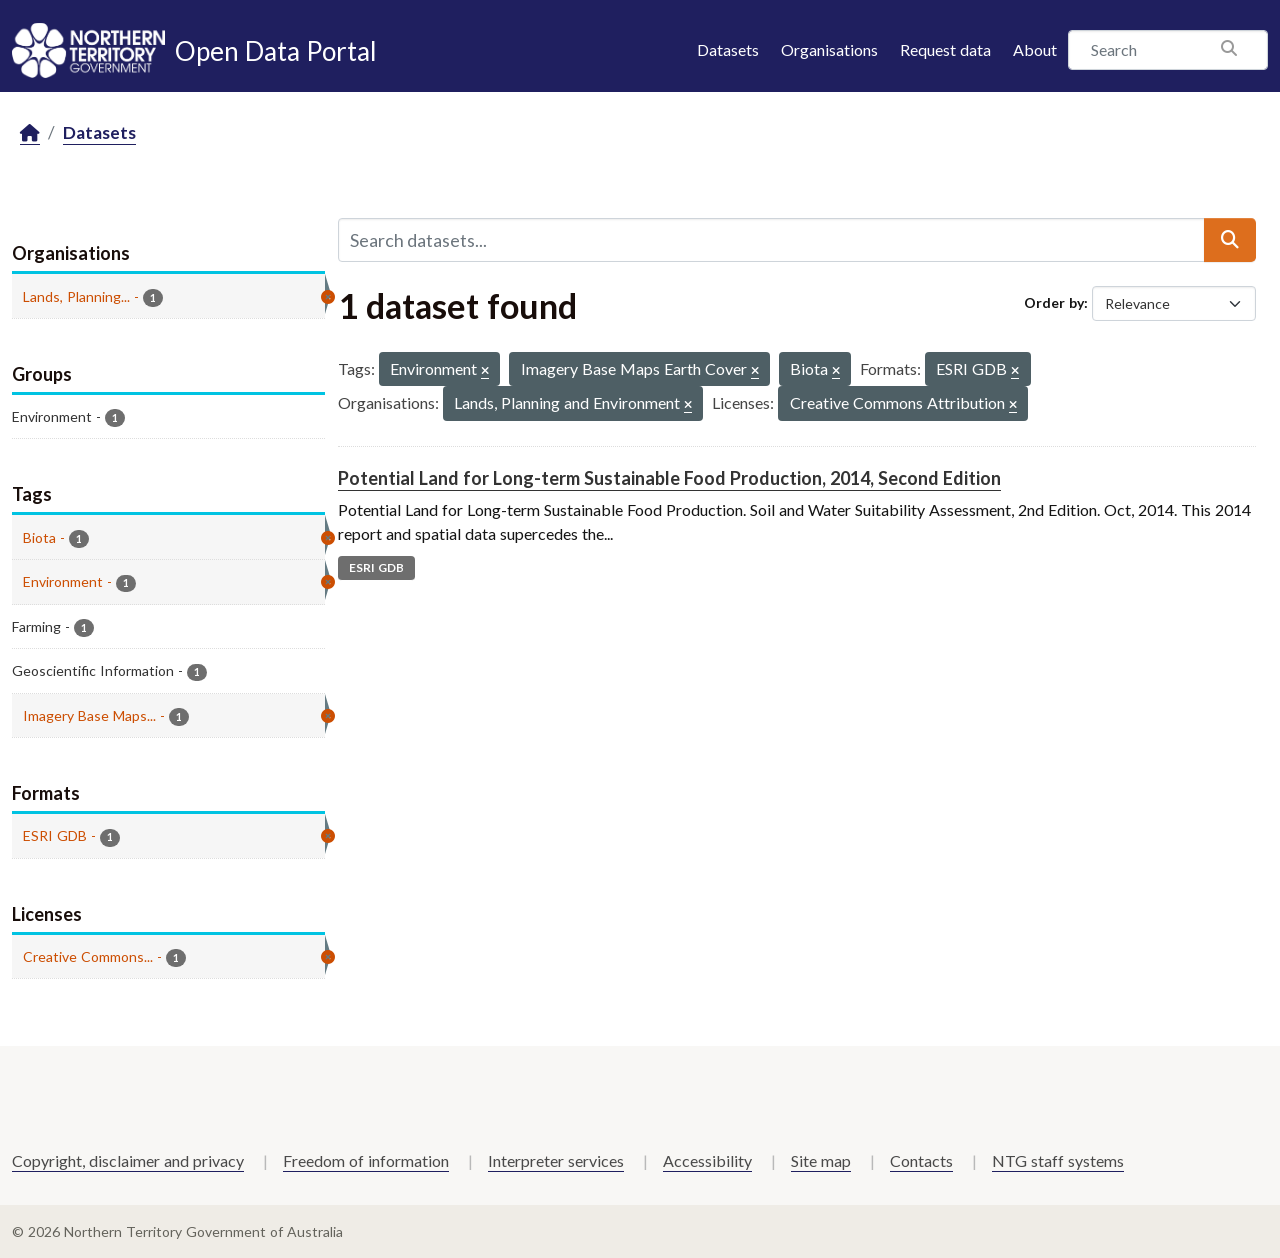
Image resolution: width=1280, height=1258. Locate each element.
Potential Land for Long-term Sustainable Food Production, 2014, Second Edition (669, 478)
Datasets (728, 49)
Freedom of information (366, 1160)
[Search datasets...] (771, 240)
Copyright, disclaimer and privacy (128, 1160)
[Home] (30, 133)
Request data (945, 49)
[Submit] (1230, 240)
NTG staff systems (1058, 1160)
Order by (1054, 302)
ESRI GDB (376, 567)
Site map (821, 1160)
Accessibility (707, 1160)
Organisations (829, 49)
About (1035, 49)
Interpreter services (556, 1160)
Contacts (921, 1160)
